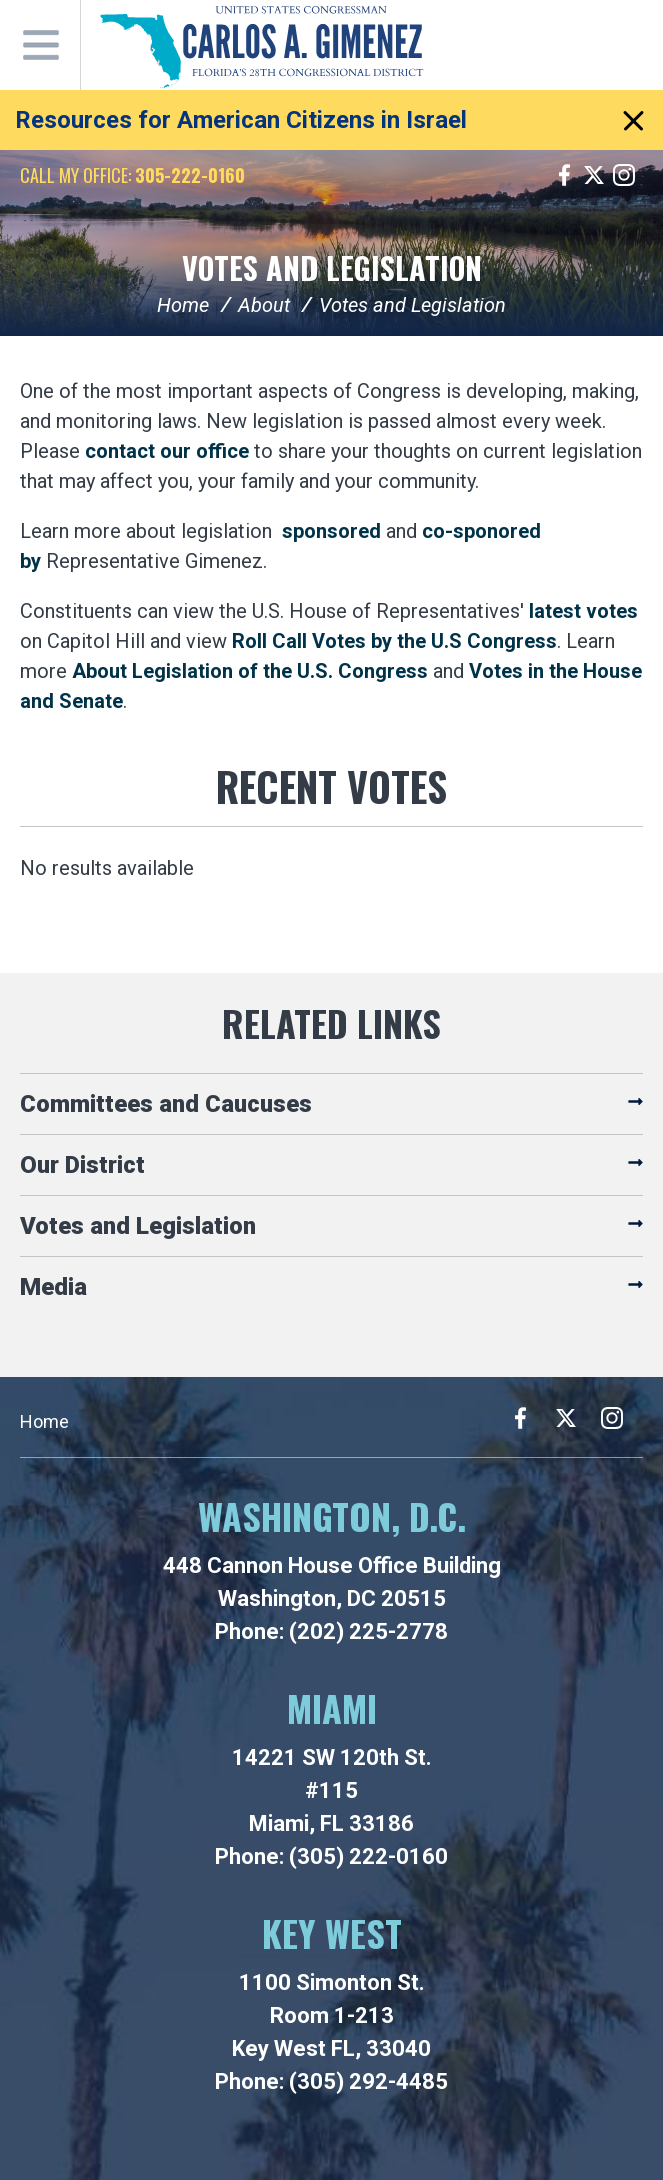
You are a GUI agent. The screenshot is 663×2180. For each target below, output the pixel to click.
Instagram (624, 175)
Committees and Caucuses (166, 1104)
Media (53, 1287)
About (264, 305)
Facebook (564, 175)
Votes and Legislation (332, 267)
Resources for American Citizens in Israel (241, 120)
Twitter (594, 175)
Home (183, 305)
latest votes (583, 611)
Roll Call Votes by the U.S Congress (394, 641)
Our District (82, 1165)
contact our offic (161, 451)
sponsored (331, 531)
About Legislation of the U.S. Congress (250, 671)
